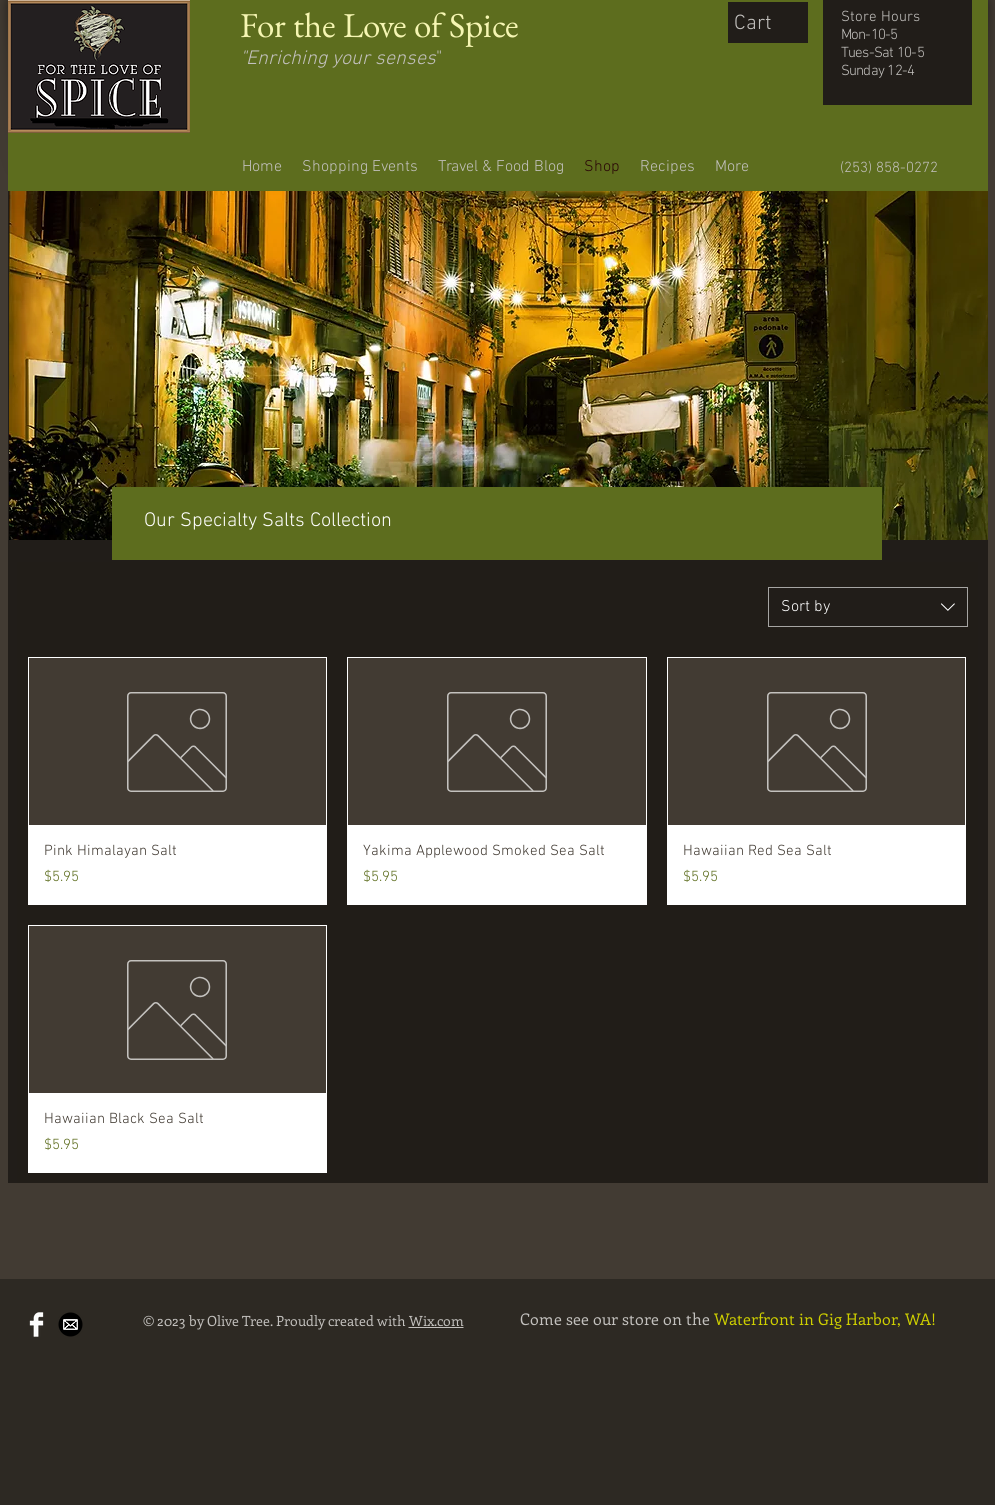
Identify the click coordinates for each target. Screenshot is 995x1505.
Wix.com (436, 1320)
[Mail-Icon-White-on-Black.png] (70, 1324)
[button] (773, 21)
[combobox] (868, 607)
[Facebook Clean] (36, 1324)
